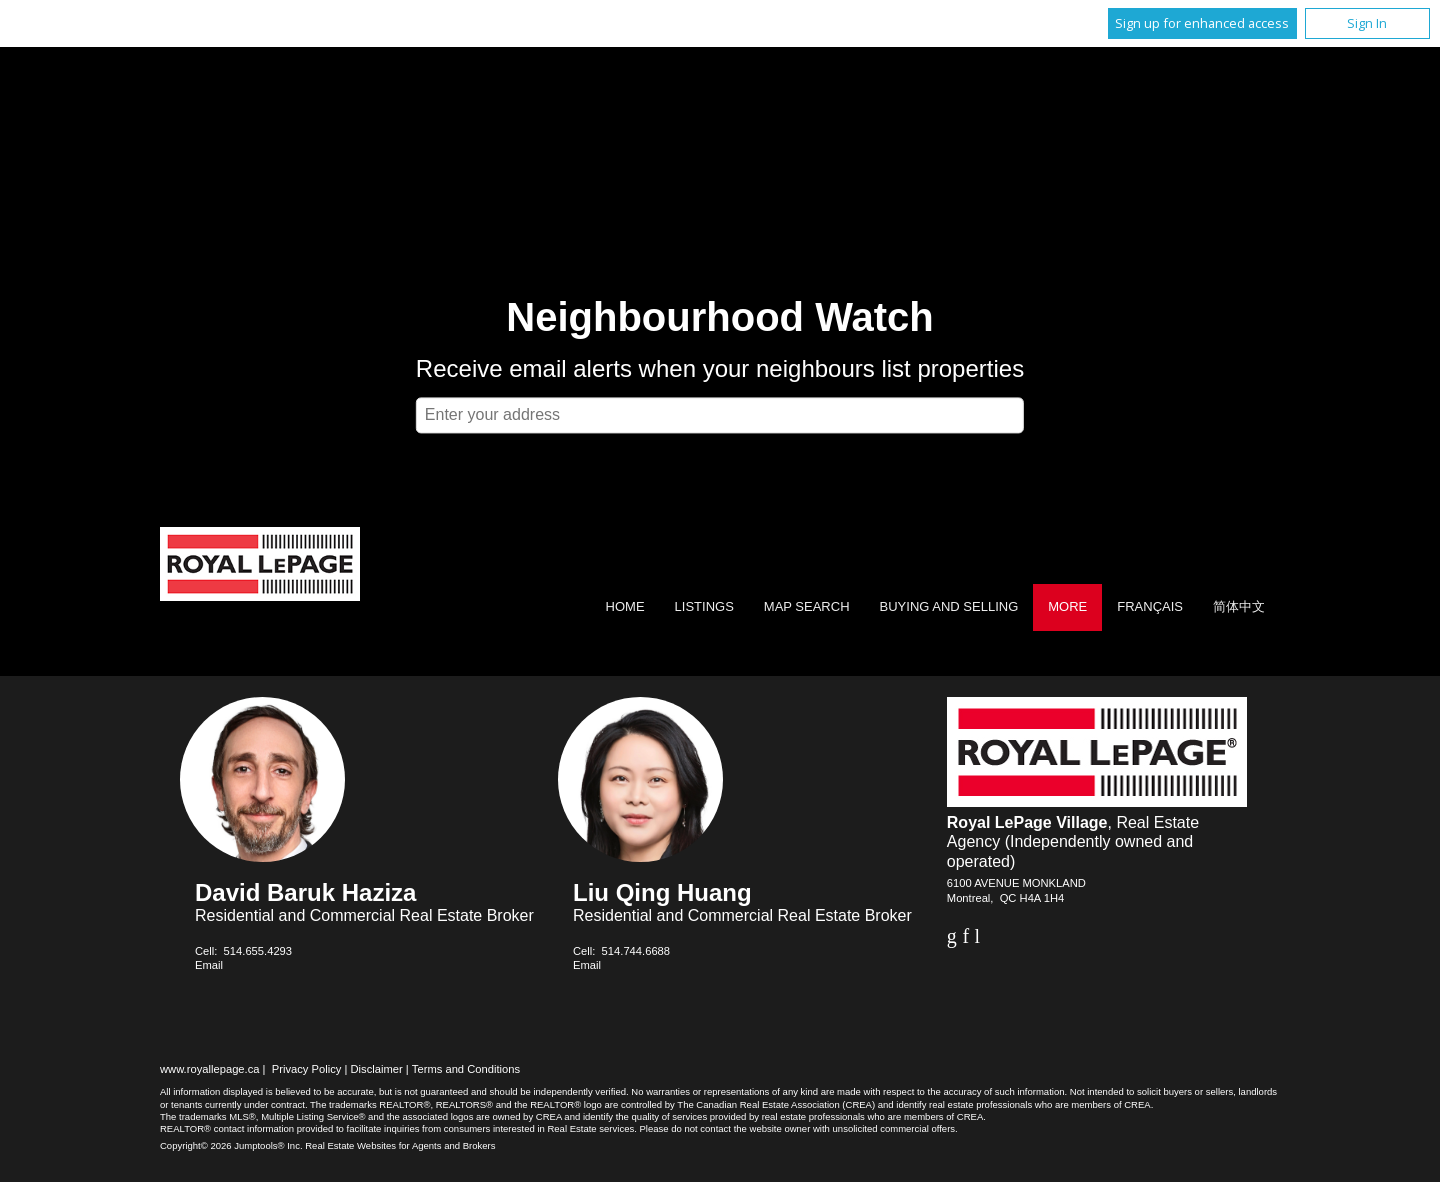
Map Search (807, 606)
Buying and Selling (949, 606)
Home (625, 606)
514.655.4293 (258, 951)
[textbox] (720, 415)
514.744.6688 (636, 951)
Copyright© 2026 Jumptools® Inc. (231, 1145)
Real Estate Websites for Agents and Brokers (400, 1145)
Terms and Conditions (466, 1069)
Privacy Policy (307, 1069)
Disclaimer (377, 1069)
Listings (704, 606)
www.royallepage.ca (210, 1069)
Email (209, 965)
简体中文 (1239, 606)
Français (1150, 606)
